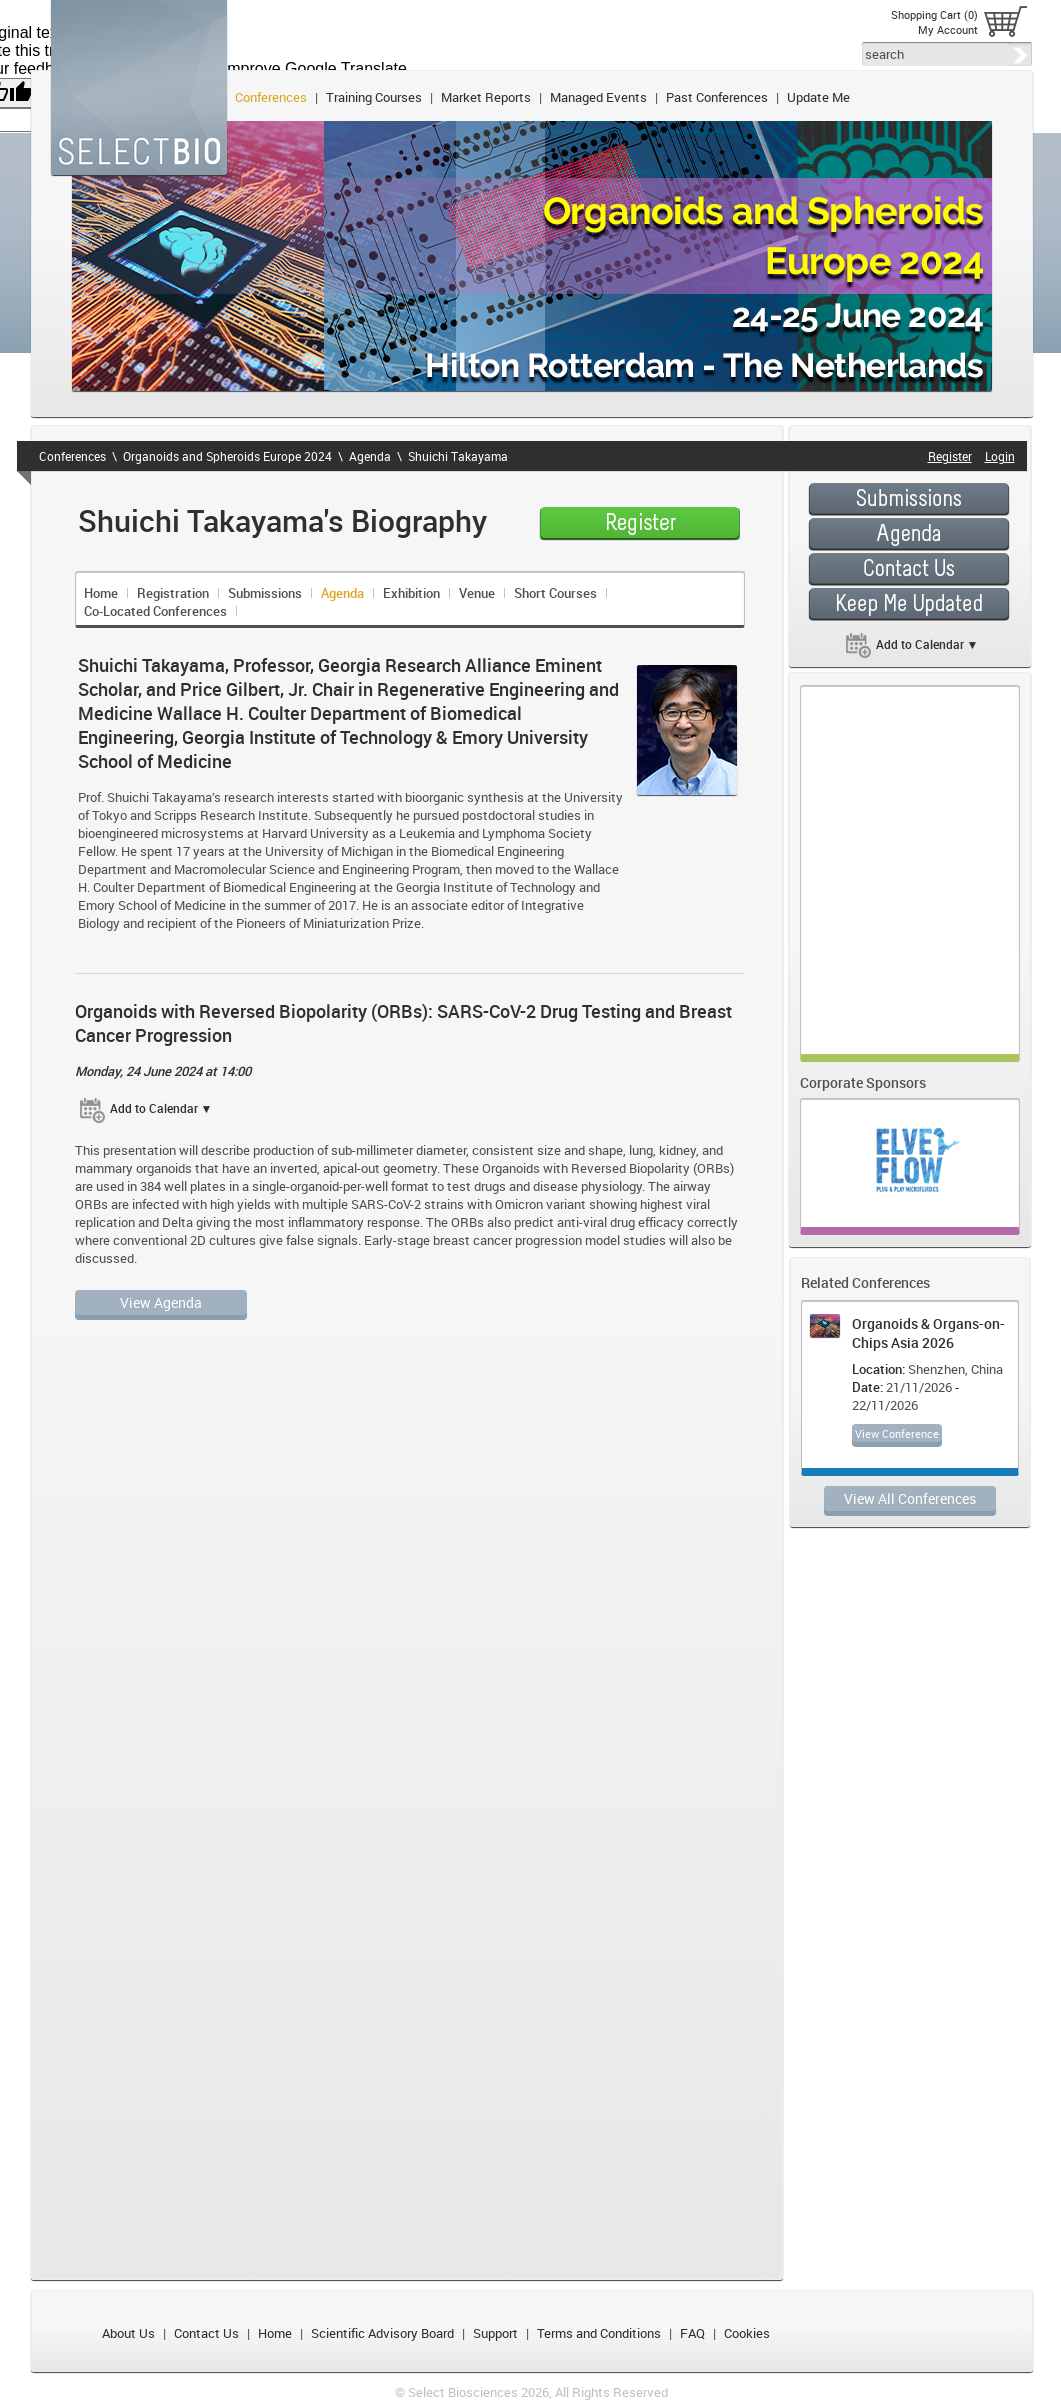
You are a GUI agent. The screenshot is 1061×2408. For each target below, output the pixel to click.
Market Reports (486, 97)
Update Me (818, 97)
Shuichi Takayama (458, 456)
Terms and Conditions (599, 2333)
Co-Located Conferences (155, 611)
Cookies (747, 2333)
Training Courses (374, 97)
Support (495, 2333)
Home (101, 593)
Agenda (370, 456)
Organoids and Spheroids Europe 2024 (227, 456)
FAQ (692, 2333)
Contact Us (206, 2333)
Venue (477, 593)
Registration (173, 593)
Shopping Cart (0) (934, 14)
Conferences (271, 97)
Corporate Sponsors (863, 1082)
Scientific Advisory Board (382, 2333)
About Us (128, 2333)
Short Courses (555, 593)
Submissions (265, 593)
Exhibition (411, 593)
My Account (948, 29)
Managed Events (598, 97)
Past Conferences (717, 97)
